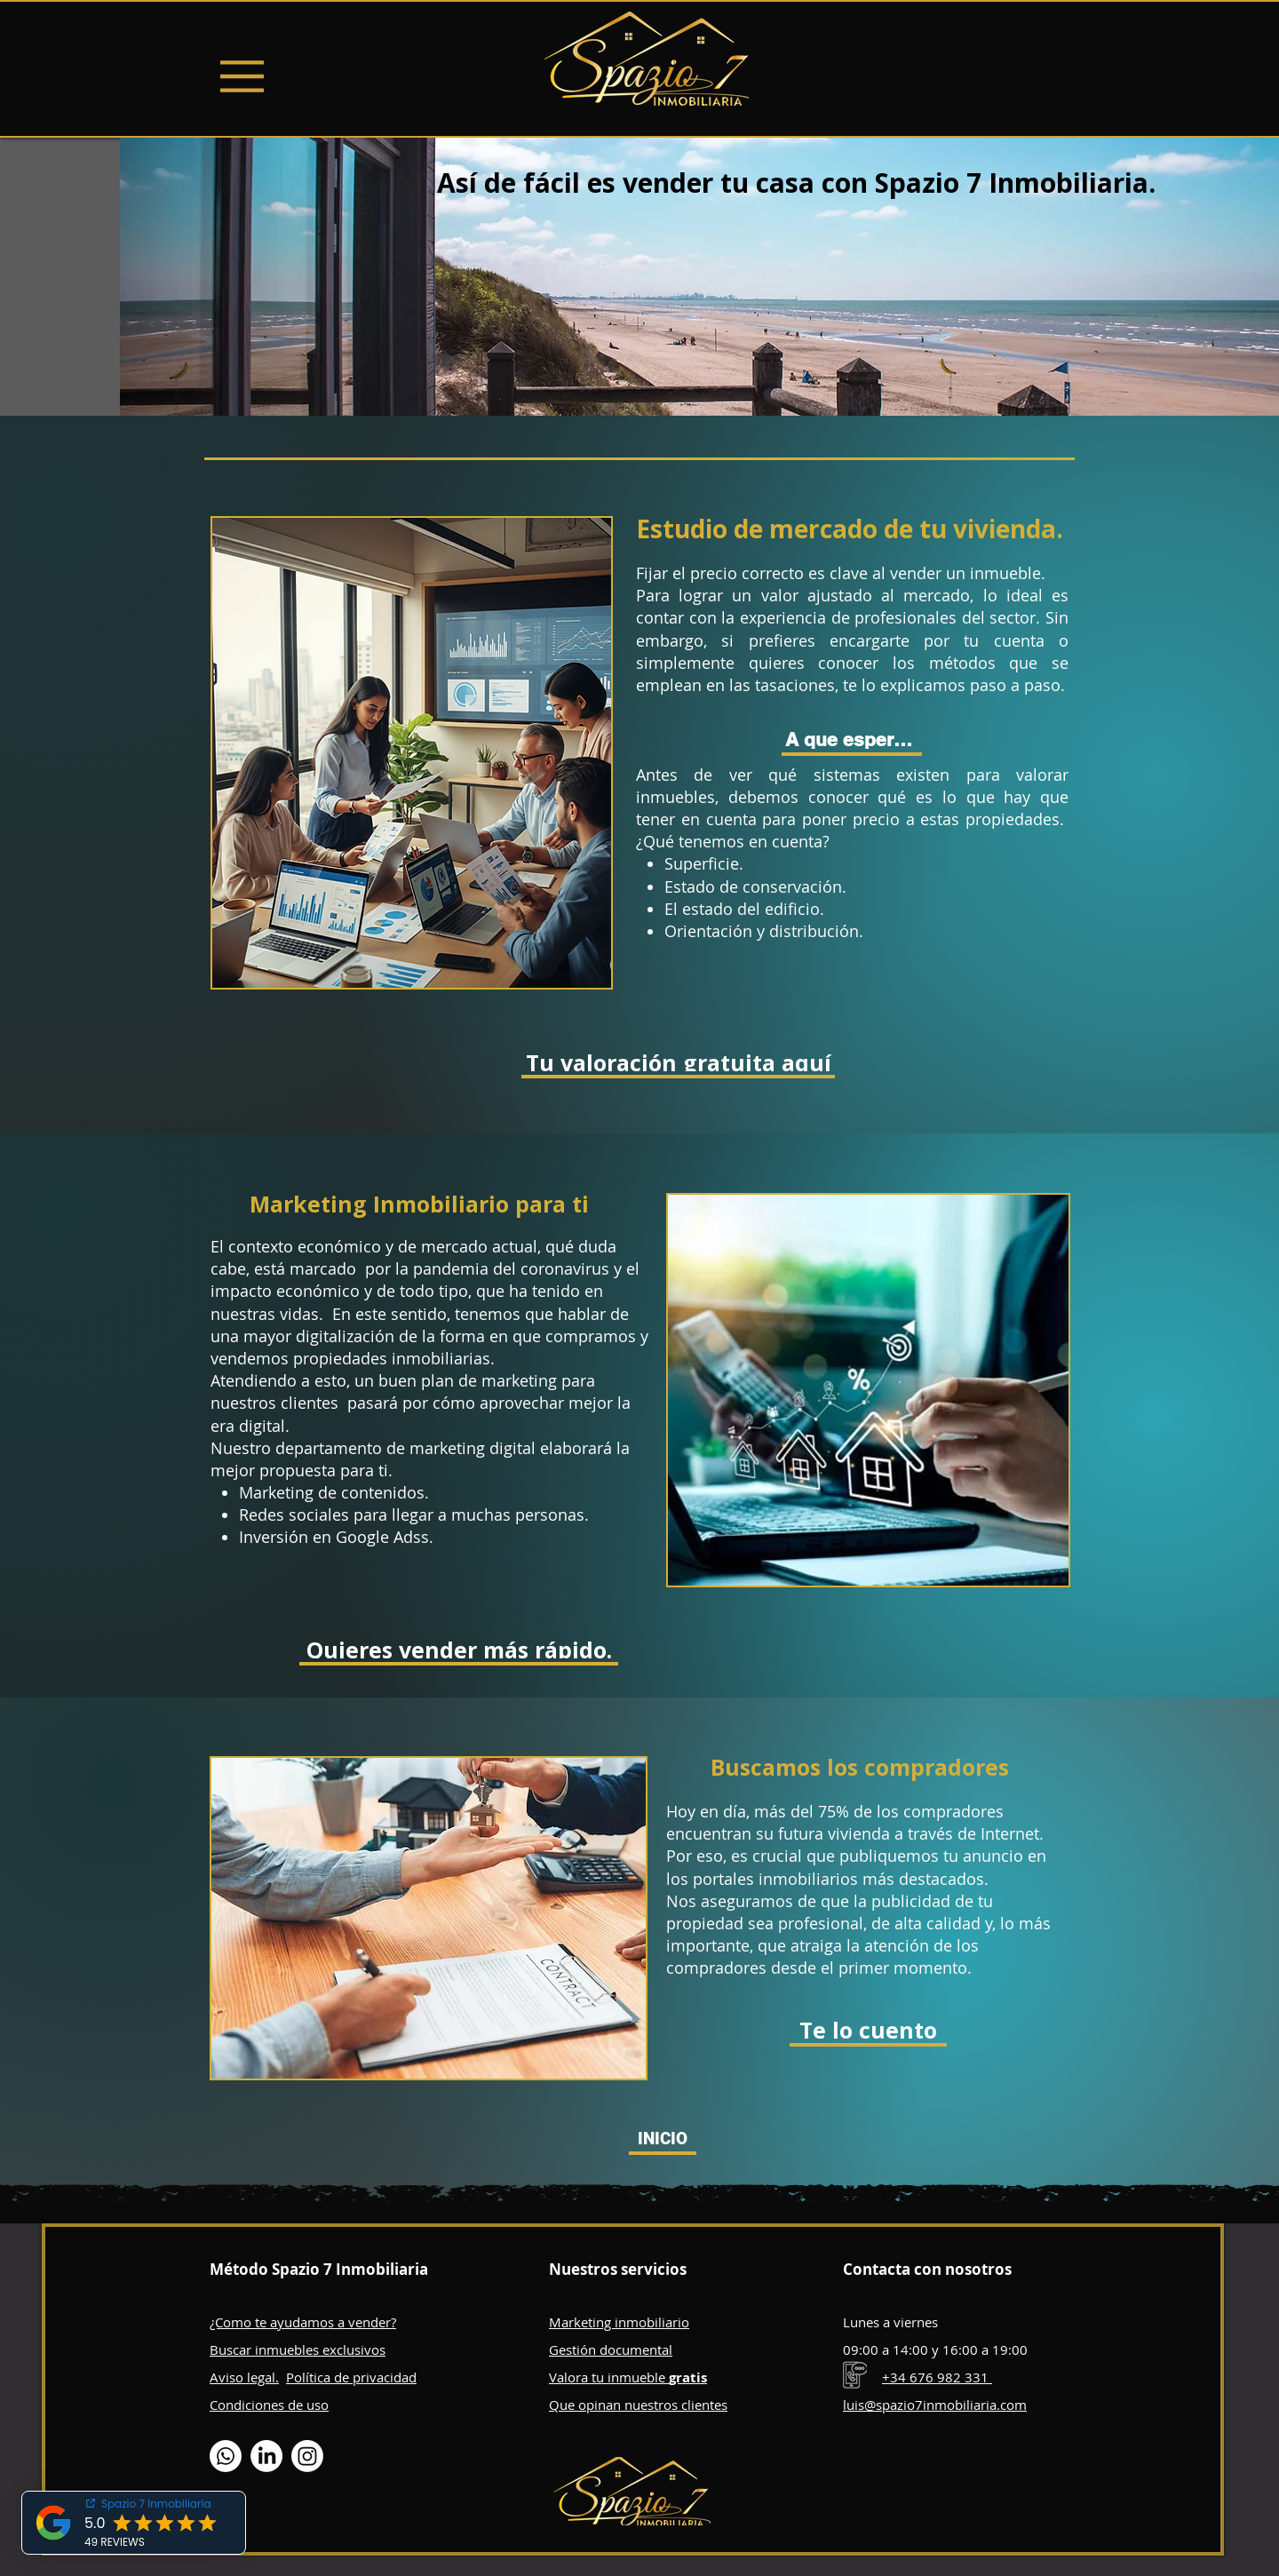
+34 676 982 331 (937, 2377)
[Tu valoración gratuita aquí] (678, 1063)
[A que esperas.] (852, 741)
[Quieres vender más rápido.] (458, 1651)
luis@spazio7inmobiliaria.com (935, 2404)
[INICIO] (662, 2140)
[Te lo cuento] (868, 2032)
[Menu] (242, 76)
